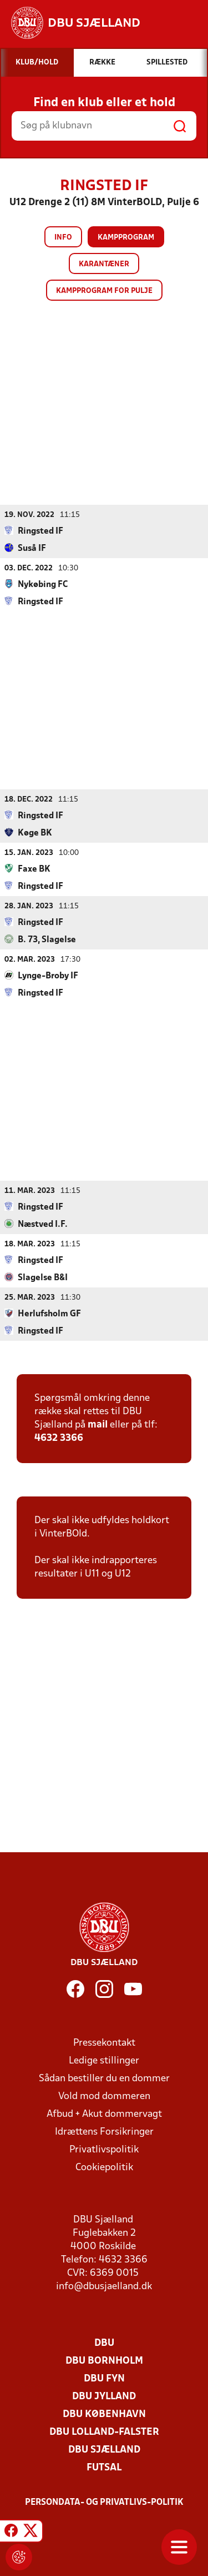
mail (98, 1424)
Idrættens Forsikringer (104, 2131)
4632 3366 (58, 1438)
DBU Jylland (104, 2396)
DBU (104, 2343)
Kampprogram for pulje (104, 291)
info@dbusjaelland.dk (104, 2286)
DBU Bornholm (104, 2360)
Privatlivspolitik (104, 2149)
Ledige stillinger (104, 2060)
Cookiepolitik (104, 2167)
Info (63, 237)
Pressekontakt (104, 2042)
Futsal (104, 2467)
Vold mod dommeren (104, 2096)
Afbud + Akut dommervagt (104, 2114)
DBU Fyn (104, 2378)
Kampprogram (126, 237)
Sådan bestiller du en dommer (104, 2078)
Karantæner (104, 264)
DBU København (104, 2414)
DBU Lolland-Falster (104, 2431)
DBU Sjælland (104, 2449)
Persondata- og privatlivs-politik (104, 2502)
